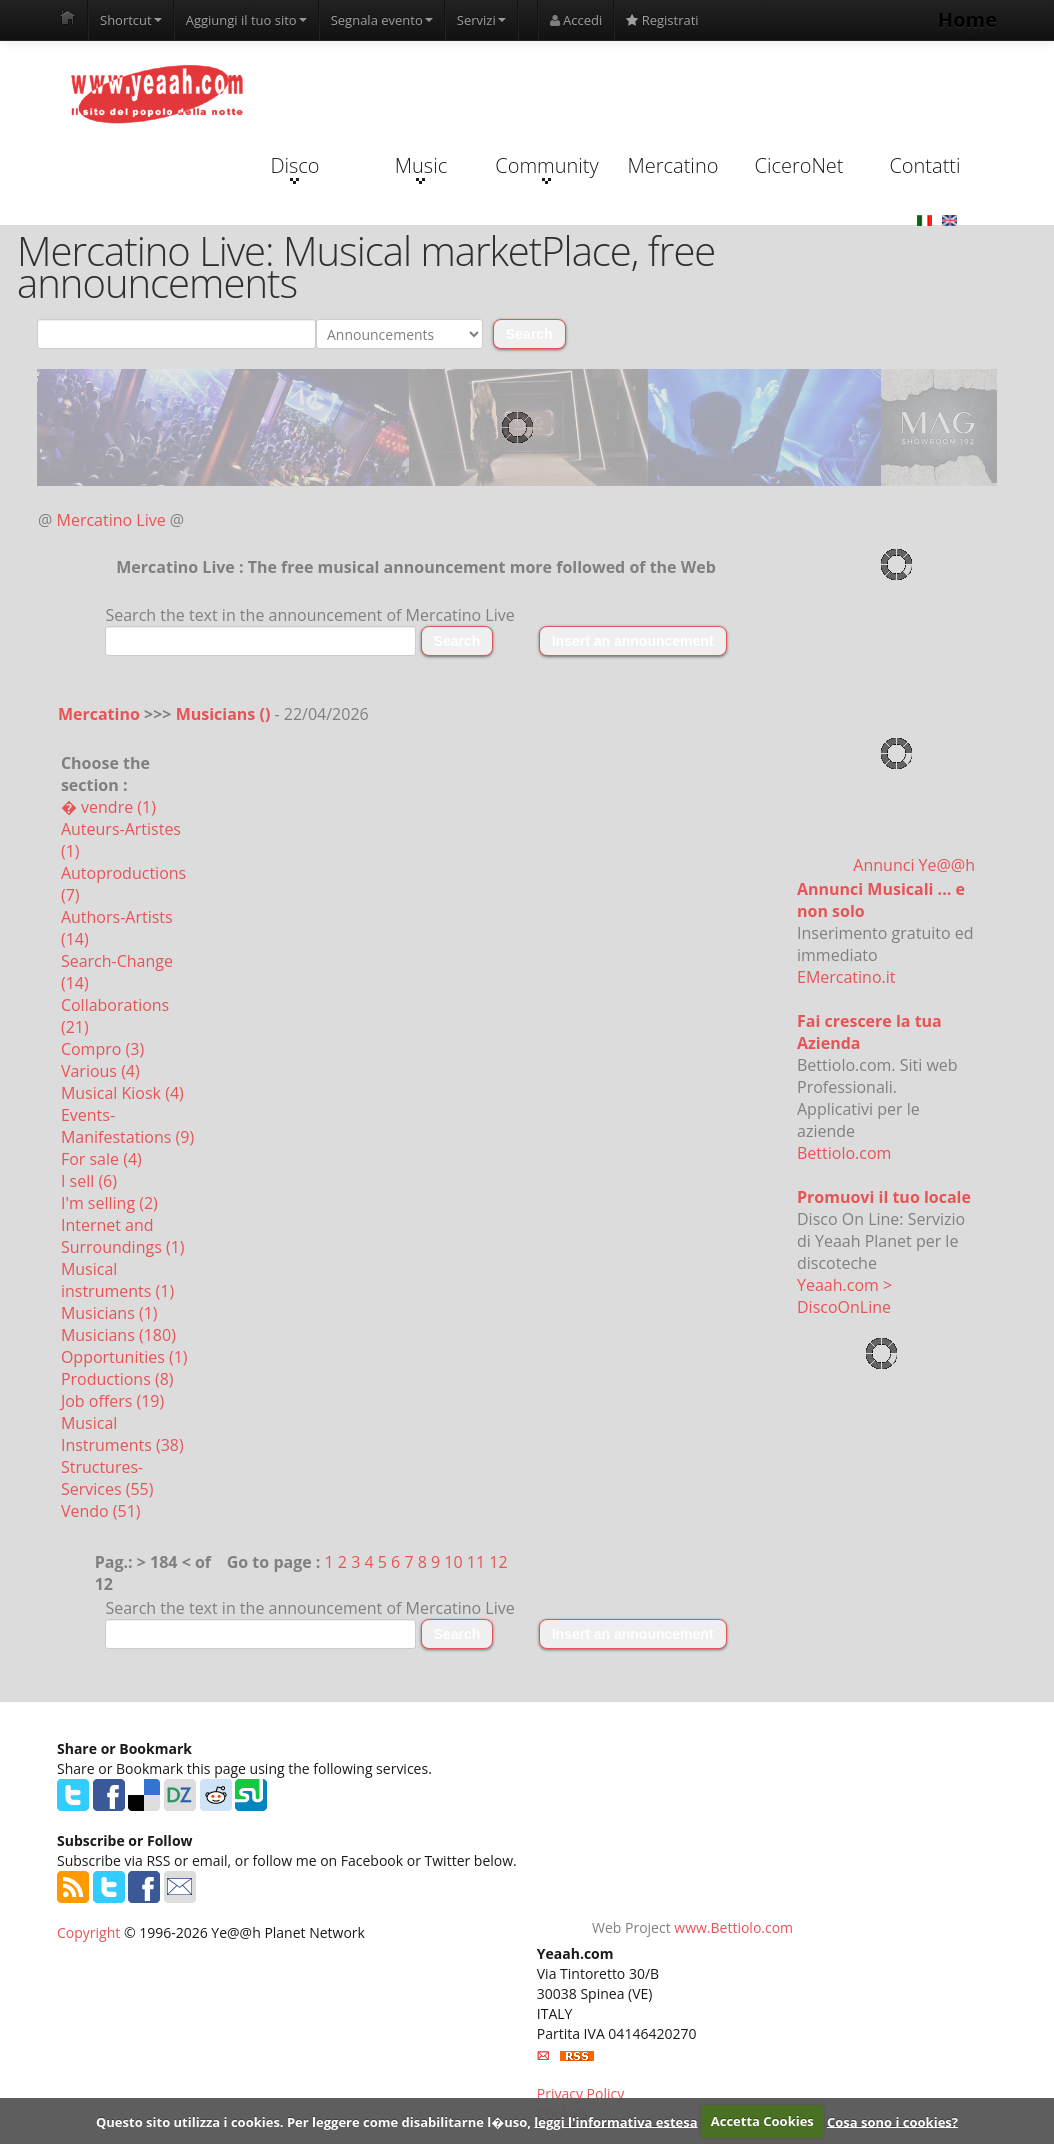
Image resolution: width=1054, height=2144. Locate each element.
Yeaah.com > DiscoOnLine (844, 1296)
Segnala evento (382, 20)
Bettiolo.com (844, 1153)
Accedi (576, 20)
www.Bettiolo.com (733, 1927)
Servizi (481, 20)
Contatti (924, 165)
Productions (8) (117, 1379)
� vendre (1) (108, 807)
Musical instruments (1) (117, 1280)
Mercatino (673, 165)
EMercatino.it (846, 977)
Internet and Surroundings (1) (123, 1236)
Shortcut (131, 20)
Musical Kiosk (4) (122, 1093)
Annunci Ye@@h (914, 865)
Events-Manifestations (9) (127, 1126)
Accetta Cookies (762, 2121)
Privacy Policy (580, 2093)
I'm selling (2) (109, 1203)
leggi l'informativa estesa (615, 2121)
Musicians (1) (109, 1313)
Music (421, 168)
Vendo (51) (101, 1511)
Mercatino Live (111, 520)
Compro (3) (102, 1049)
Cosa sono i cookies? (892, 2121)
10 (453, 1562)
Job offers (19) (112, 1401)
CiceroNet (798, 165)
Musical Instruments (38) (122, 1434)
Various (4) (100, 1071)
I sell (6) (89, 1181)
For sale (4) (101, 1159)
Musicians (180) (118, 1335)
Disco (294, 168)
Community (546, 168)
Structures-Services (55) (107, 1478)
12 (498, 1562)
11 (476, 1562)
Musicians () (225, 714)
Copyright (88, 1932)
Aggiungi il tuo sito (246, 20)
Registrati (662, 20)
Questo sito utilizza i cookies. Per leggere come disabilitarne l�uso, (313, 2121)
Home (967, 19)
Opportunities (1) (124, 1357)
